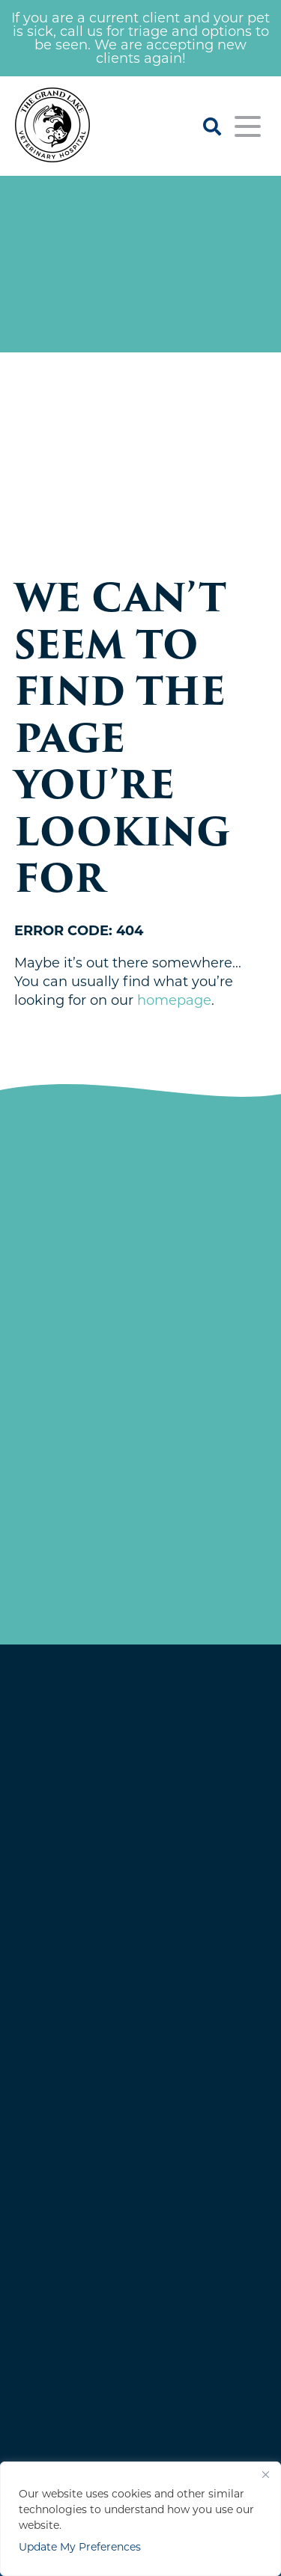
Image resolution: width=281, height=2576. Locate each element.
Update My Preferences (80, 2547)
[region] (140, 2519)
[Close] (265, 2474)
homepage (174, 1000)
